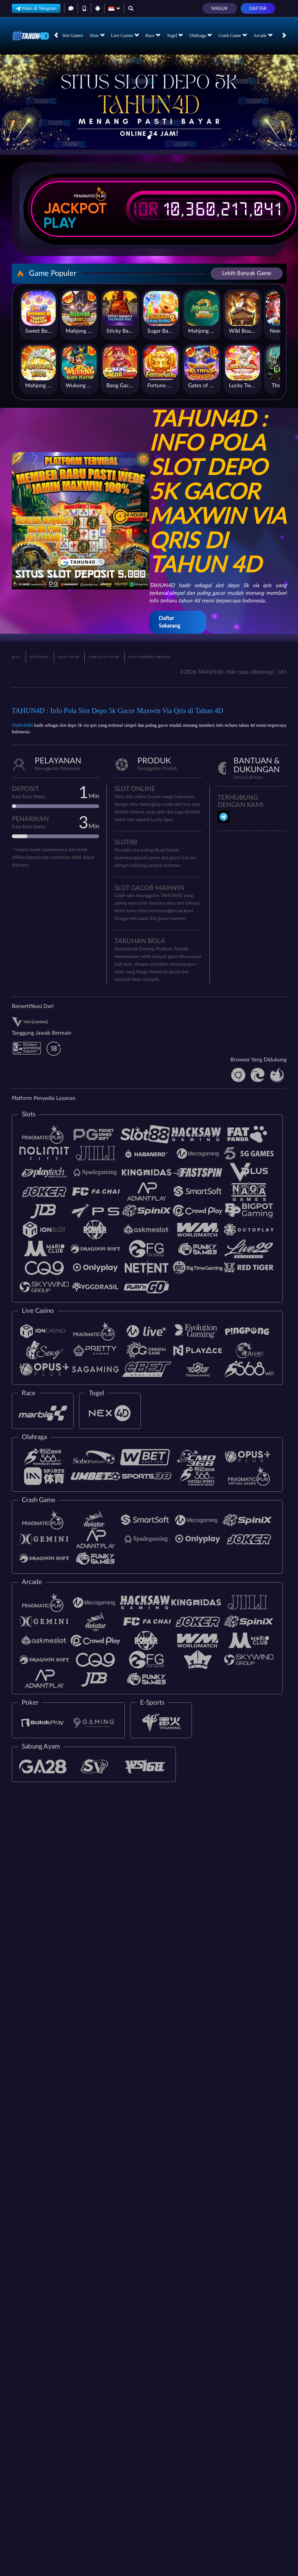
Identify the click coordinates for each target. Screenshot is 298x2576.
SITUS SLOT (39, 657)
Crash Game (232, 35)
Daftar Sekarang (169, 622)
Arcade (262, 35)
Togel (175, 35)
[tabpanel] (149, 102)
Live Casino (125, 35)
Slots (97, 35)
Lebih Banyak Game (246, 273)
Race (152, 35)
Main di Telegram (36, 8)
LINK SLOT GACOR (104, 657)
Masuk (219, 8)
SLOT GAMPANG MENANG (150, 657)
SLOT (16, 657)
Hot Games (73, 35)
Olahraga (200, 35)
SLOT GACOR (68, 657)
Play (59, 223)
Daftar (258, 8)
